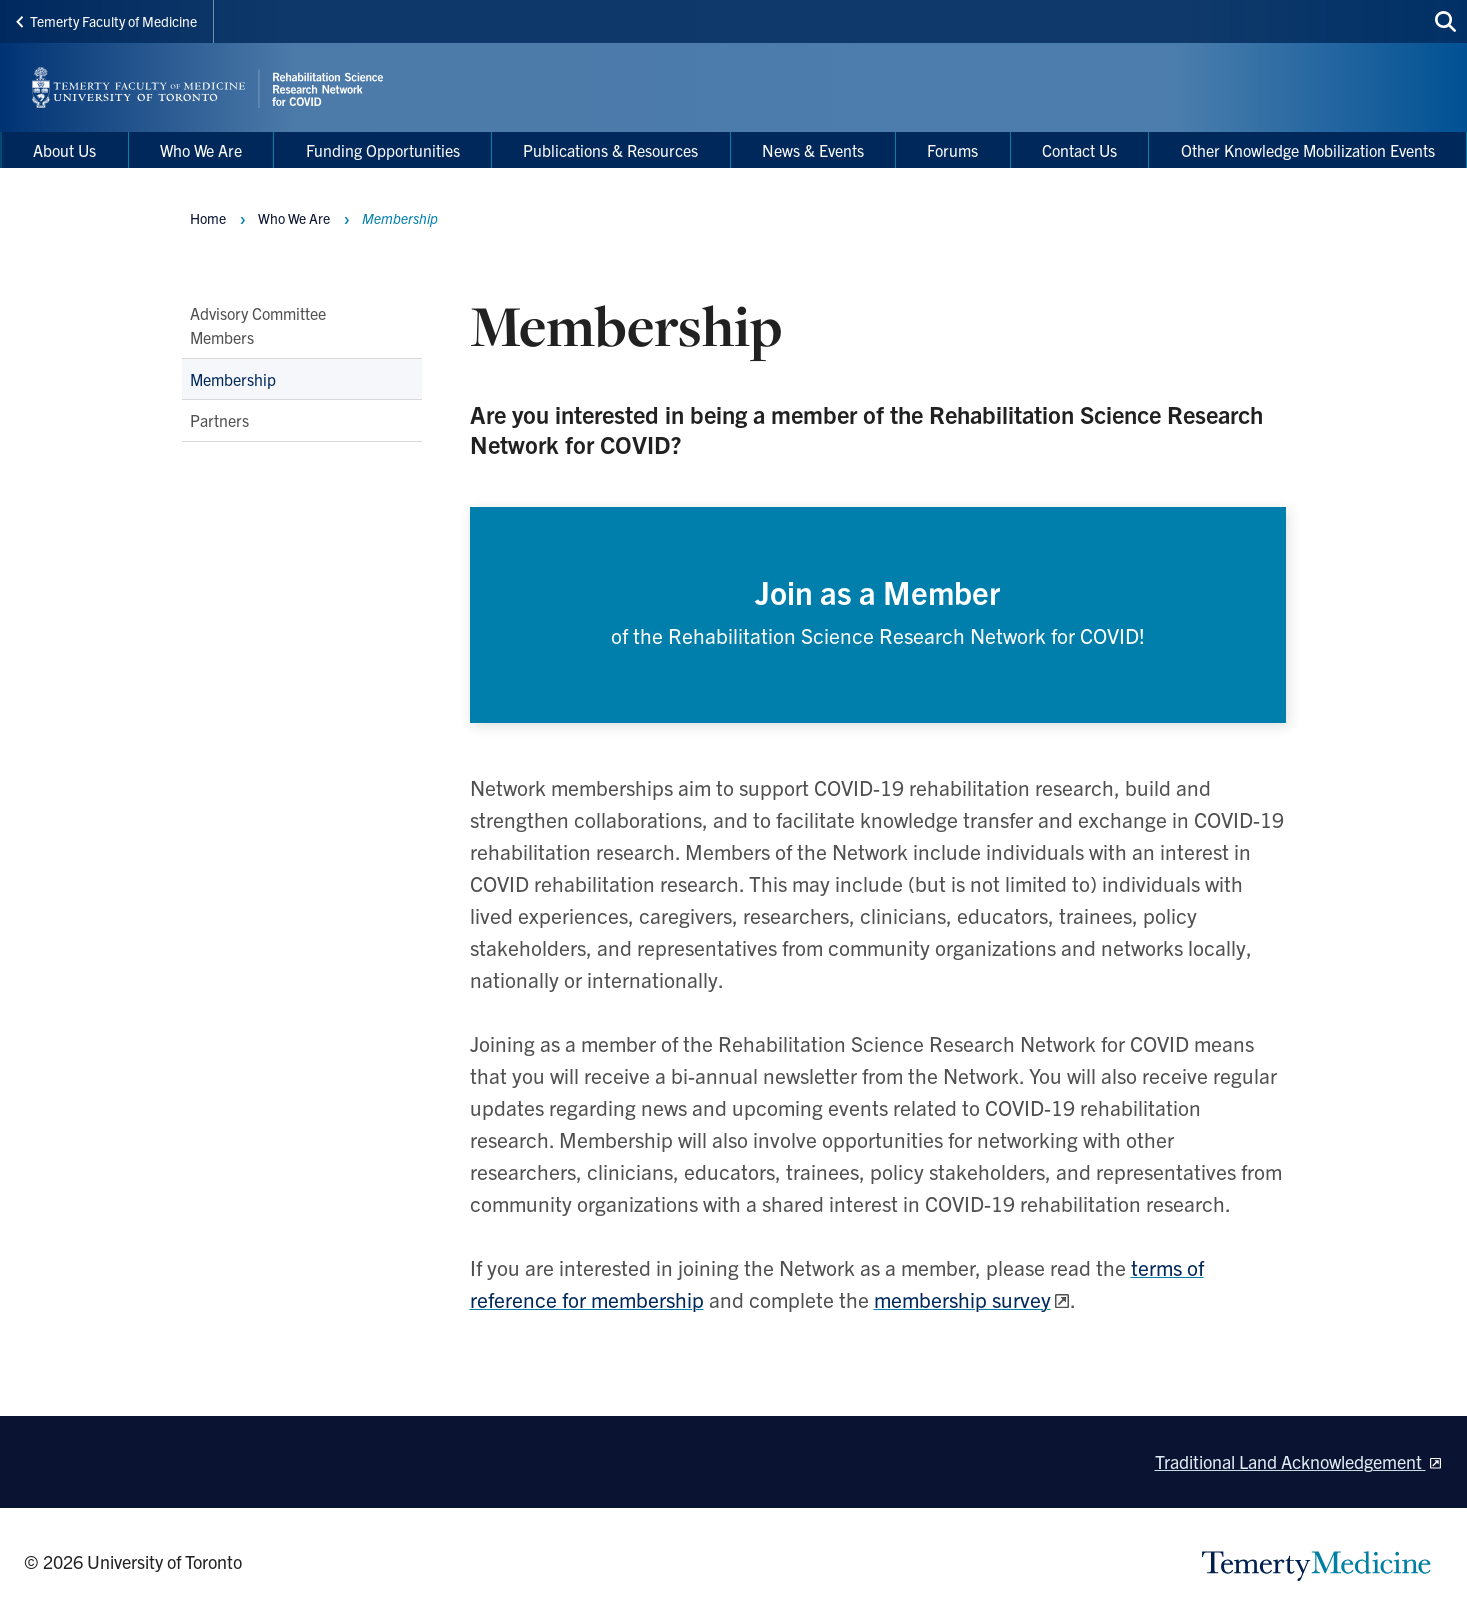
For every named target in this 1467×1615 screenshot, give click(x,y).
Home (208, 218)
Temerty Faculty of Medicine (106, 21)
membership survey (962, 1303)
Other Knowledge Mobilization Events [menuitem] (1308, 150)
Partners (219, 421)
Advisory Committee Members (258, 325)
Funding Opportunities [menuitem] (383, 150)
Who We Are (294, 218)
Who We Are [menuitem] (201, 150)
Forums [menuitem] (952, 150)
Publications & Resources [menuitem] (610, 150)
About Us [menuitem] (64, 150)
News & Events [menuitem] (813, 150)
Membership (233, 379)
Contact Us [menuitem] (1079, 150)
